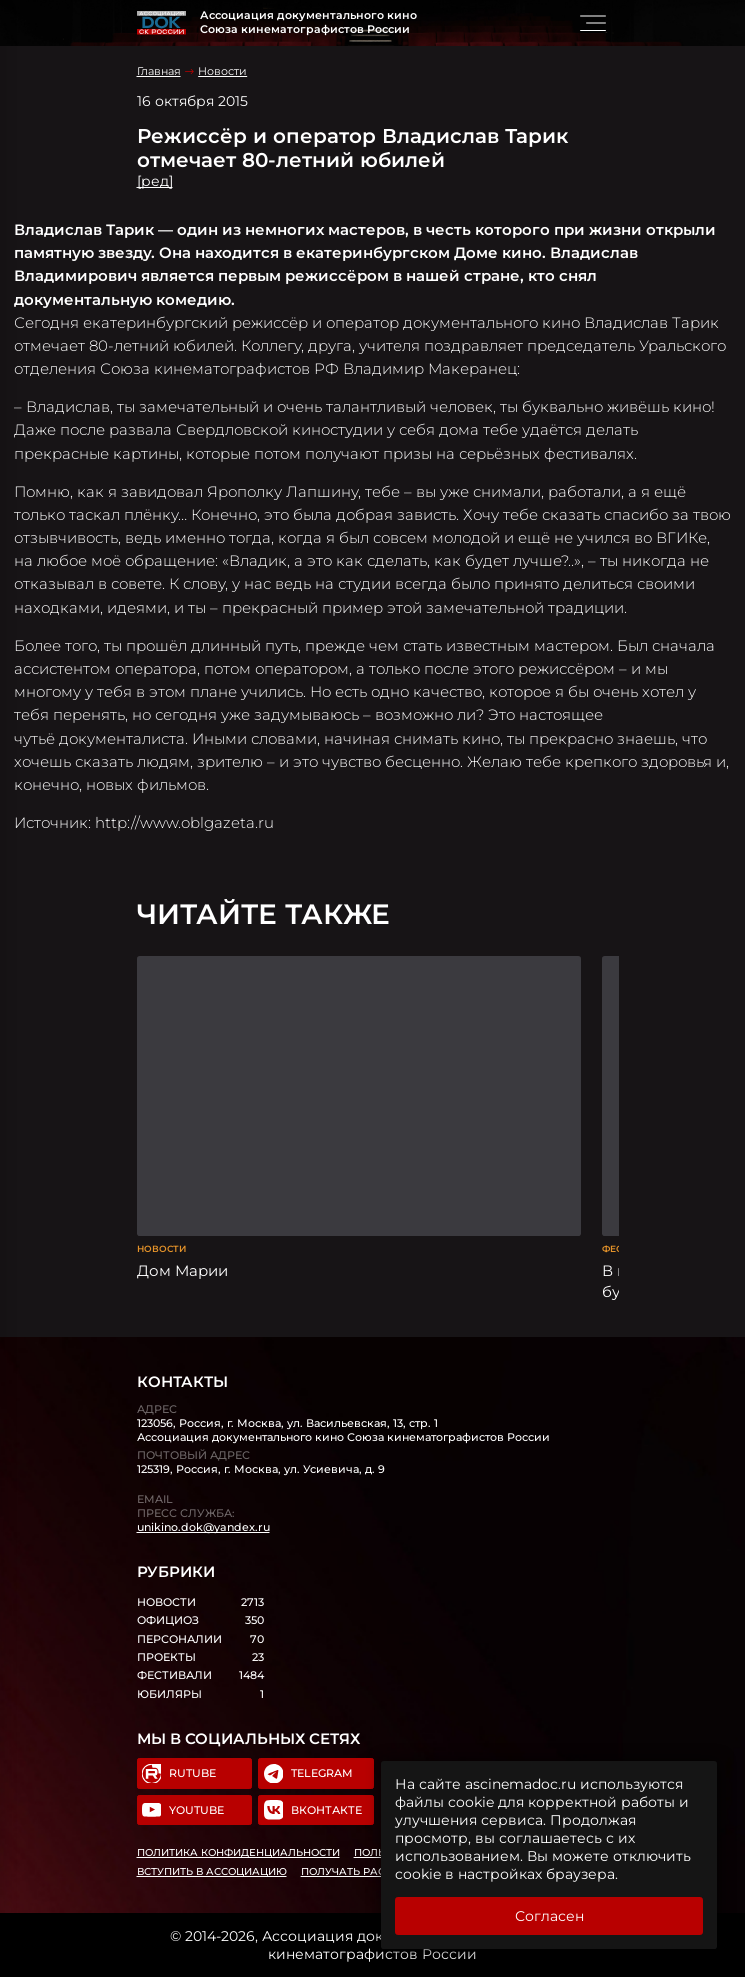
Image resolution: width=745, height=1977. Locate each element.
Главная (159, 71)
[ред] (155, 181)
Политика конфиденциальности (238, 1852)
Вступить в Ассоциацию (212, 1871)
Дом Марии (182, 1270)
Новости (222, 71)
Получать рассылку (362, 1871)
